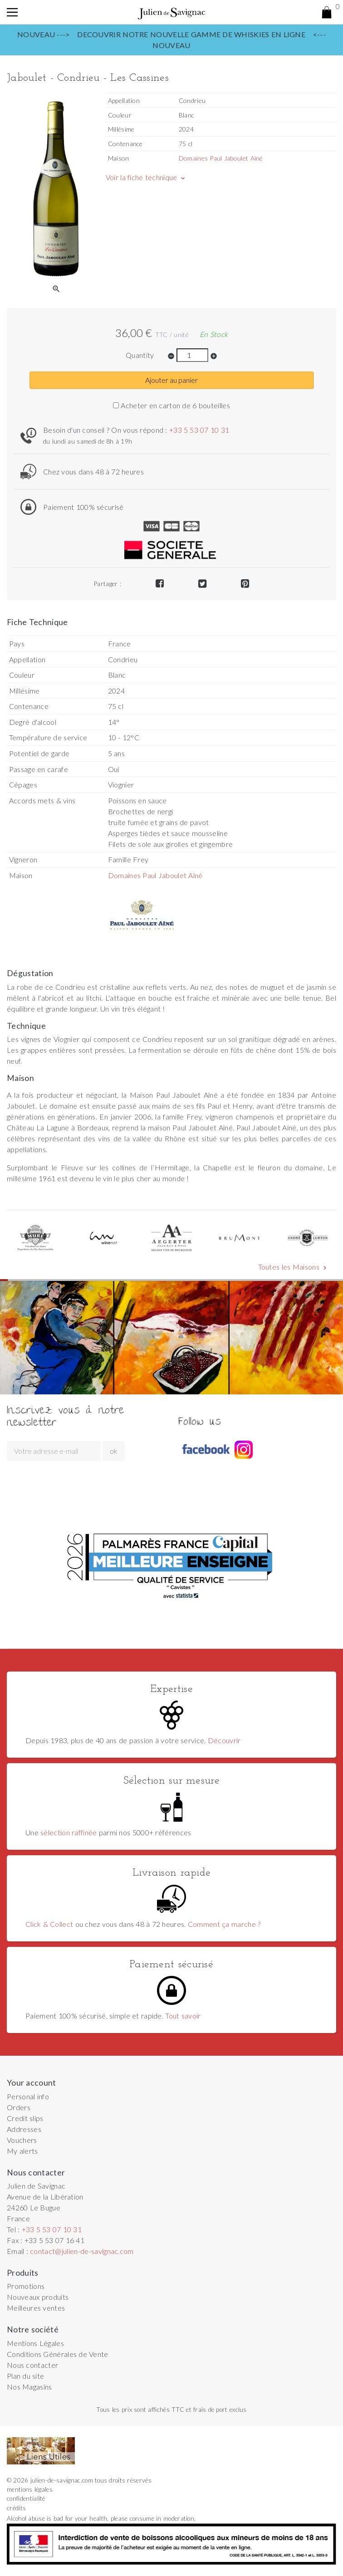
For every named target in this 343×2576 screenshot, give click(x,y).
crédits (16, 2508)
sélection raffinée (68, 1832)
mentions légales (30, 2489)
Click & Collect (49, 1924)
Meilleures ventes (36, 2307)
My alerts (22, 2150)
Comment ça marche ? (224, 1924)
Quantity (140, 355)
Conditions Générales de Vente (57, 2354)
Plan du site (25, 2375)
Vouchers (22, 2140)
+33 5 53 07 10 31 (199, 429)
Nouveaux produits (38, 2296)
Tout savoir (183, 2015)
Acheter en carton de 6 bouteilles (171, 405)
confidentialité (26, 2498)
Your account (31, 2082)
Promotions (25, 2286)
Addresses (24, 2129)
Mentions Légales (35, 2343)
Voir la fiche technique (146, 177)
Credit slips (25, 2118)
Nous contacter (32, 2365)
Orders (18, 2107)
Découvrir (224, 1740)
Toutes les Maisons (293, 1266)
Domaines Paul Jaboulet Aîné (221, 158)
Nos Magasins (29, 2386)
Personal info (28, 2096)
